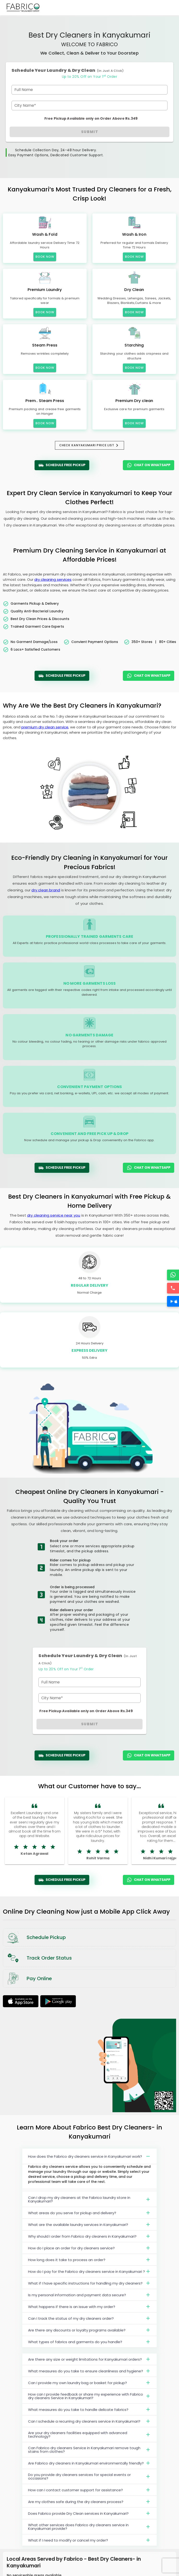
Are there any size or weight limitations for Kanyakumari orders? (89, 2359)
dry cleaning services (53, 579)
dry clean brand (45, 890)
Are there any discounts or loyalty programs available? (89, 2330)
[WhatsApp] (173, 1274)
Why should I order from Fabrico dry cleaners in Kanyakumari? (89, 2236)
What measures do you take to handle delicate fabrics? (89, 2409)
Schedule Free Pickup (61, 465)
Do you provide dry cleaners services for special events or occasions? (89, 2476)
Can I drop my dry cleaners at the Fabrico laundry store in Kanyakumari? (89, 2199)
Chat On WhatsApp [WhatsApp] (148, 465)
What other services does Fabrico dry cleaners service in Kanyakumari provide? (89, 2526)
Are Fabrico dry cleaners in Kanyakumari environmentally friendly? (89, 2463)
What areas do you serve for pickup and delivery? (89, 2213)
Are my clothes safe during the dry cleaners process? (89, 2501)
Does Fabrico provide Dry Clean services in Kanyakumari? (89, 2513)
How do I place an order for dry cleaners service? (89, 2248)
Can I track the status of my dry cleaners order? (89, 2318)
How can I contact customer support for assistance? (89, 2490)
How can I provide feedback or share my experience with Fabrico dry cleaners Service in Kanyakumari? (89, 2396)
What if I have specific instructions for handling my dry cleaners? (89, 2283)
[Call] (173, 1288)
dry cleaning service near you (53, 1215)
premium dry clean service (44, 727)
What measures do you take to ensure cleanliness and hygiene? (89, 2371)
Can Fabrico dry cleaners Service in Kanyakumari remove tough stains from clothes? (89, 2449)
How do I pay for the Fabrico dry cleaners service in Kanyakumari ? (89, 2271)
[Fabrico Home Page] (23, 7)
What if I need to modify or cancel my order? (89, 2540)
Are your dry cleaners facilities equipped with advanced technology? (89, 2434)
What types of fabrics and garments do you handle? (89, 2342)
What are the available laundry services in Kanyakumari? (89, 2224)
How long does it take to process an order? (89, 2260)
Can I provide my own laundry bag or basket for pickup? (89, 2383)
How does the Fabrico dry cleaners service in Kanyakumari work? (89, 2156)
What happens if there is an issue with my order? (89, 2306)
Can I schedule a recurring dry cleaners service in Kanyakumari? (89, 2421)
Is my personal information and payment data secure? (89, 2295)
